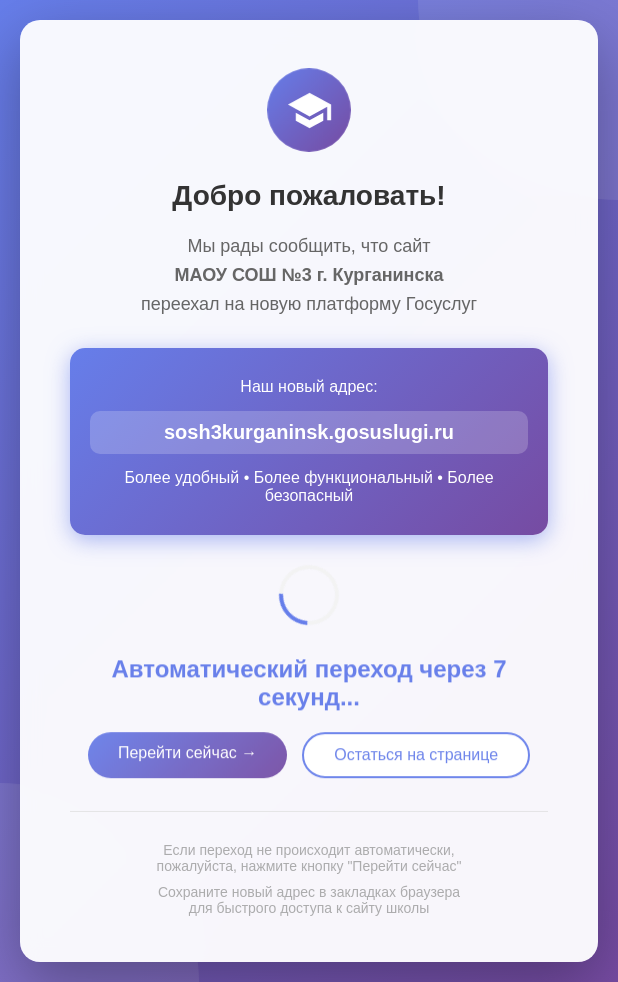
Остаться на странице (416, 758)
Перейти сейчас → (187, 756)
